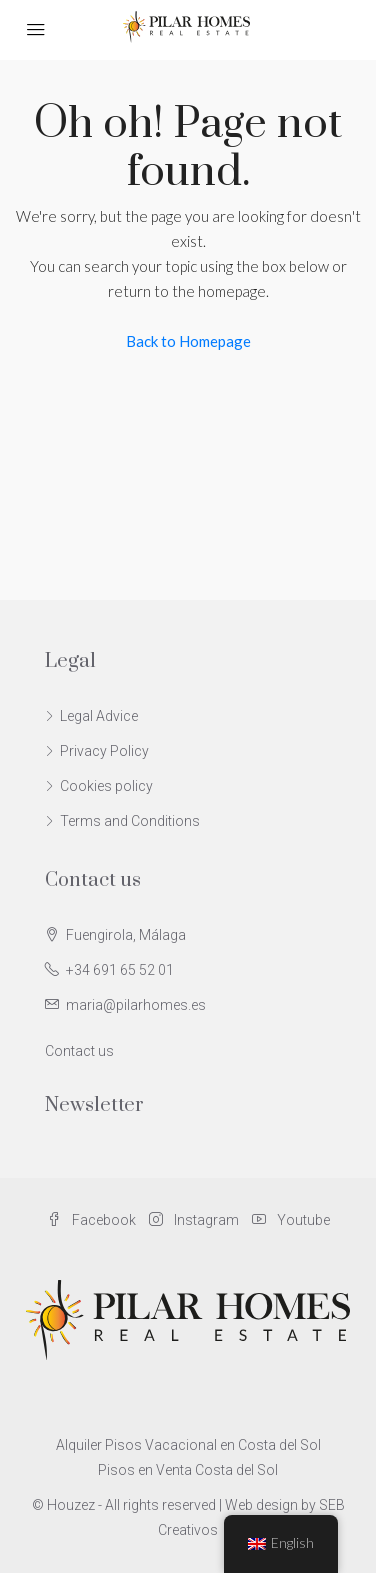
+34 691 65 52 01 (120, 970)
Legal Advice (99, 716)
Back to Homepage (188, 341)
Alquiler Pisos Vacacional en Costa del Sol (188, 1445)
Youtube (291, 1220)
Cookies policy (106, 786)
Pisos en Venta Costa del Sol (188, 1470)
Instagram (194, 1220)
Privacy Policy (104, 751)
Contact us (79, 1051)
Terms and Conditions (130, 821)
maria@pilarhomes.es (136, 1005)
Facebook (91, 1220)
